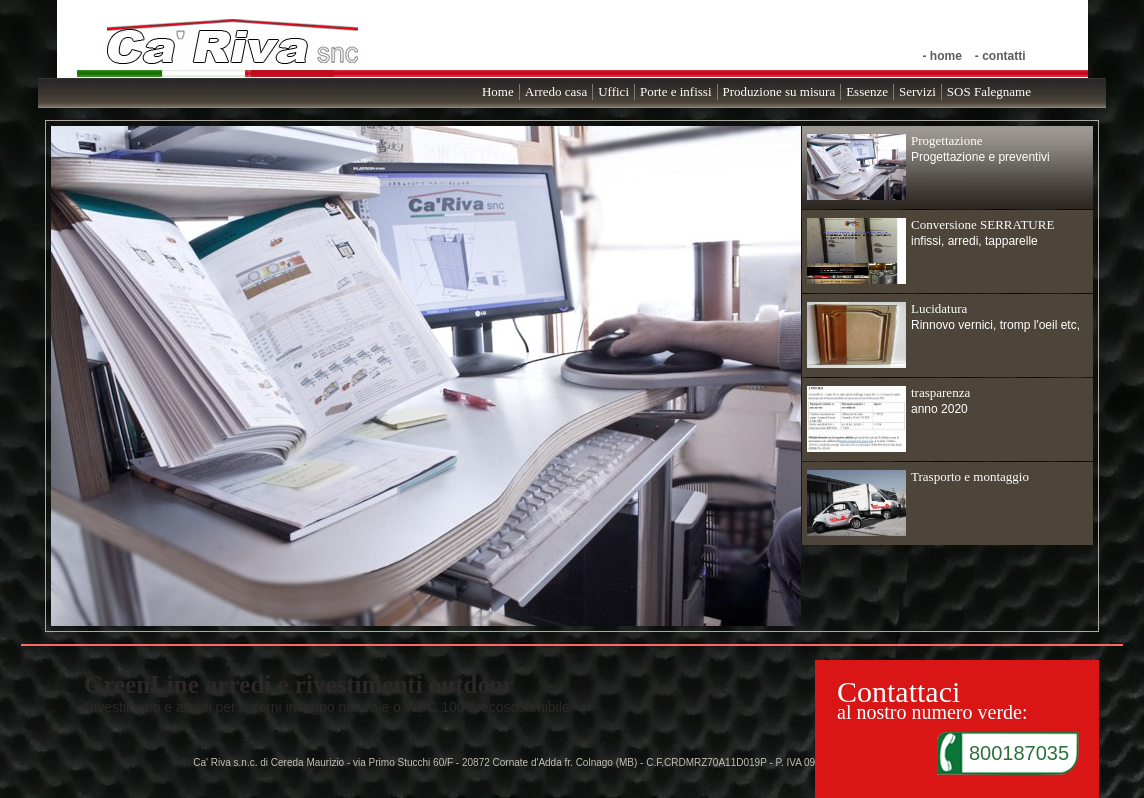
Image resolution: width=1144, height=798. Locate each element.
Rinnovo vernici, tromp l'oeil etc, (943, 334)
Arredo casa (556, 91)
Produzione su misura (779, 91)
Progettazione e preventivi (928, 166)
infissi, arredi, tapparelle (930, 250)
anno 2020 (888, 418)
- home (941, 56)
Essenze (867, 91)
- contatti (1000, 56)
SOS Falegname (989, 91)
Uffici (613, 91)
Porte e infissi (676, 91)
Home (498, 91)
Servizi (917, 91)
